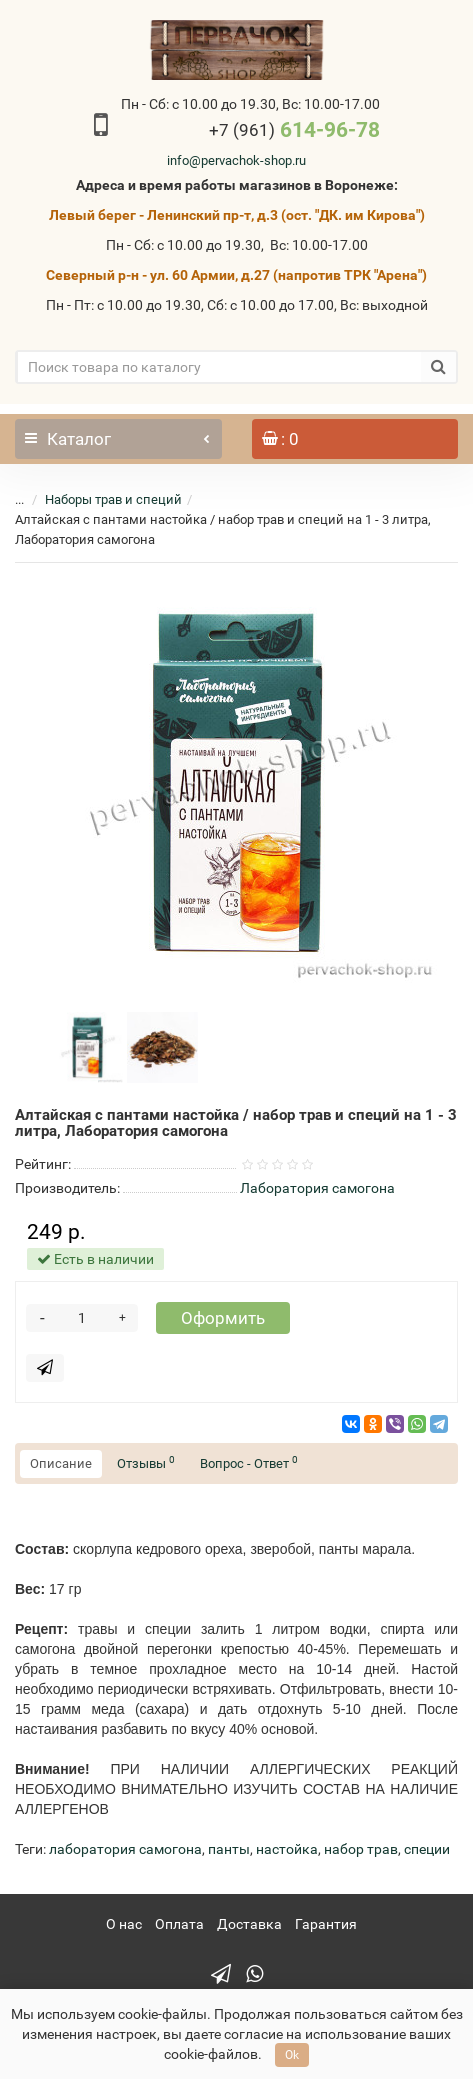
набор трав (361, 1849)
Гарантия (326, 1924)
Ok (292, 2055)
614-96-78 (294, 130)
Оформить (223, 1318)
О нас (124, 1924)
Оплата (179, 1924)
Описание (61, 1463)
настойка (287, 1849)
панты (229, 1849)
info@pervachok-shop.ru (236, 160)
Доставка (249, 1924)
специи (427, 1849)
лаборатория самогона (125, 1849)
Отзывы (146, 1462)
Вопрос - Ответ (249, 1462)
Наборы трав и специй (113, 499)
